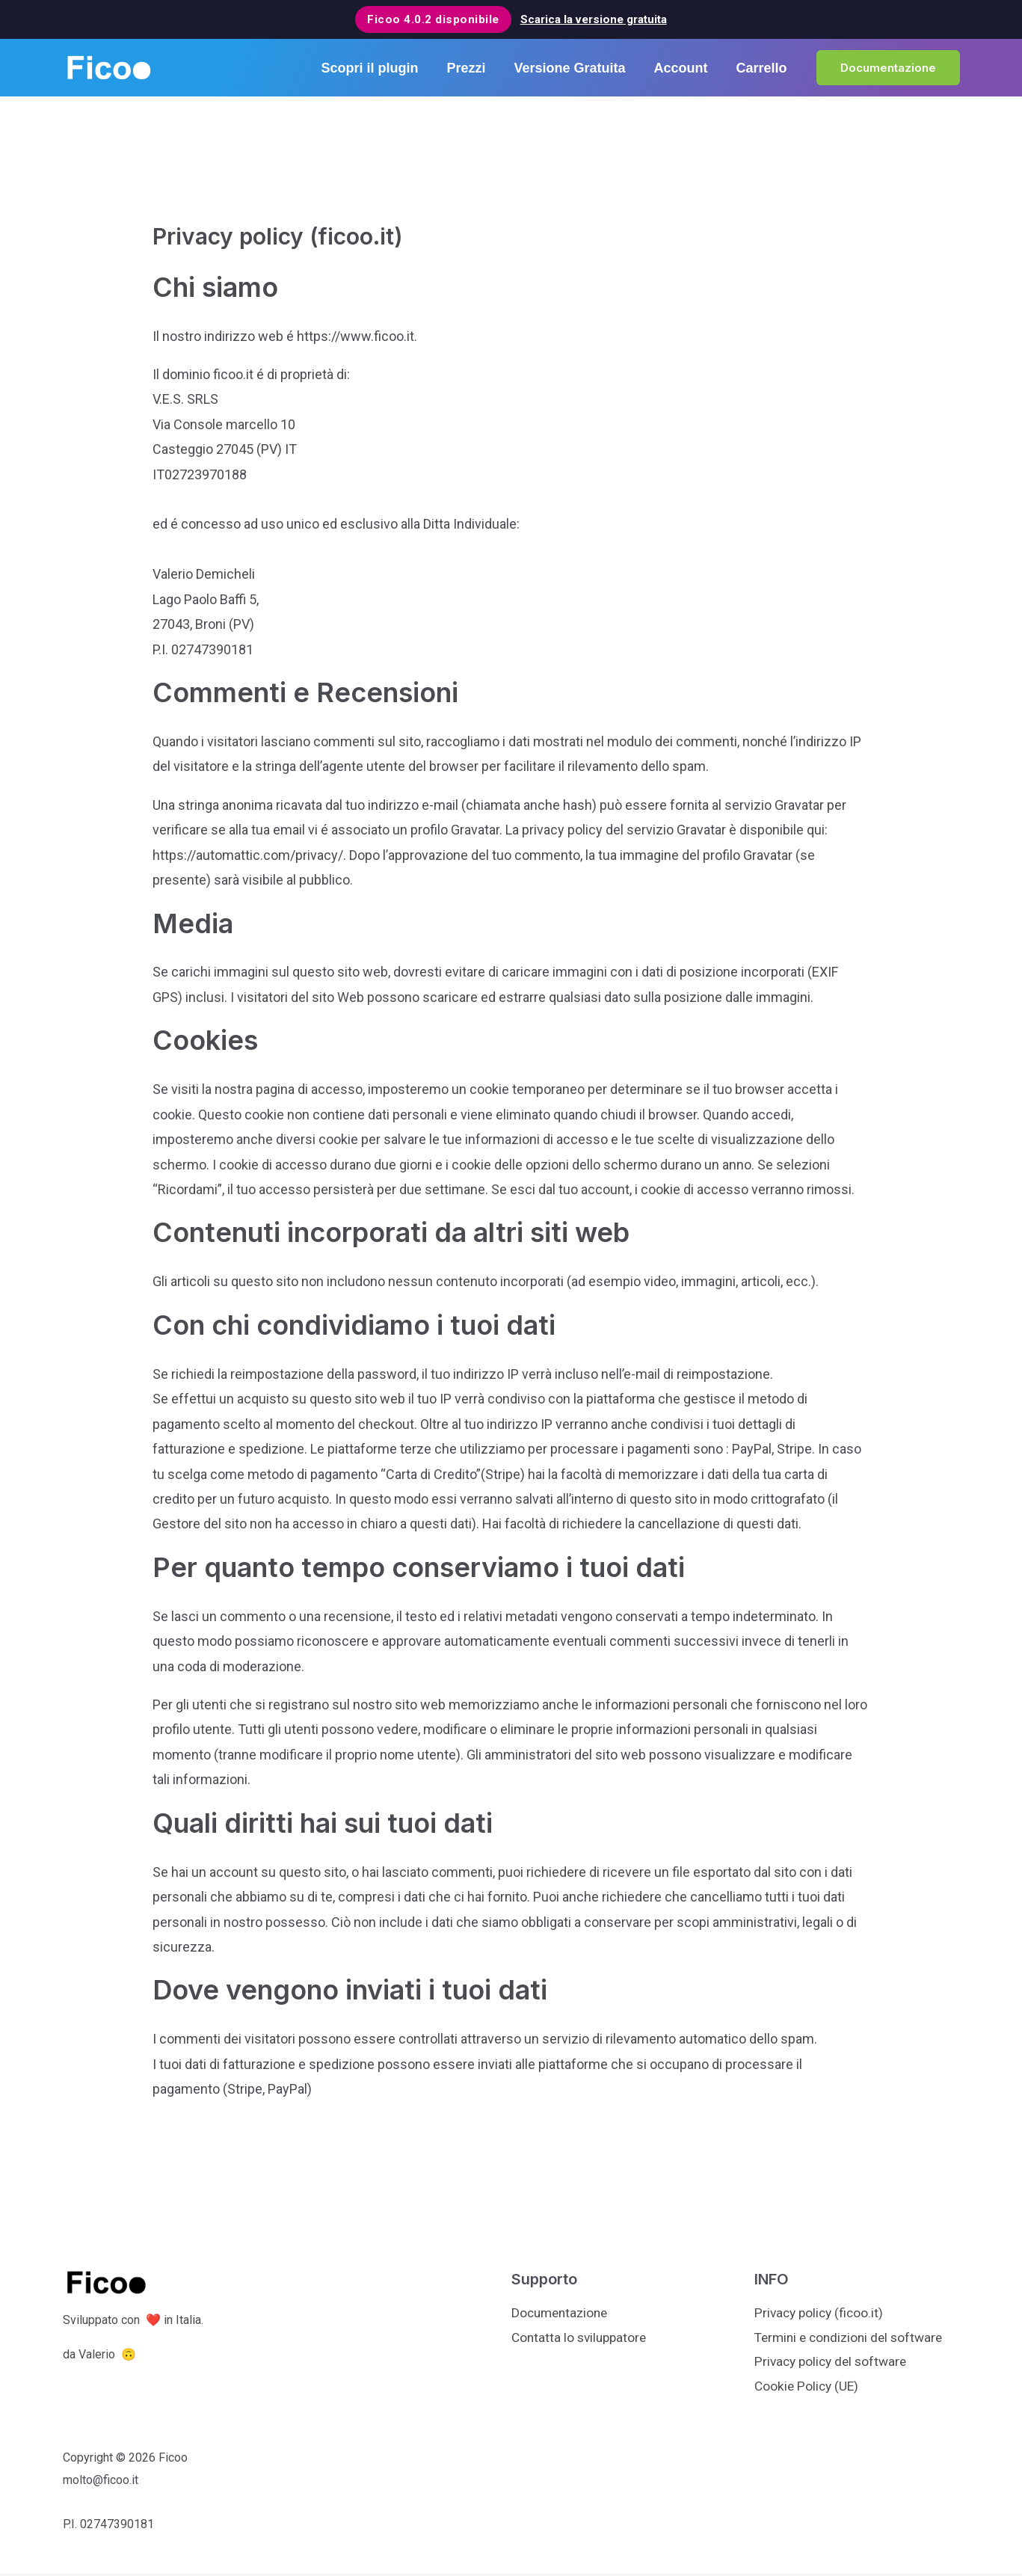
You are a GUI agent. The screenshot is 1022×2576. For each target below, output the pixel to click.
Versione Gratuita (573, 68)
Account (682, 68)
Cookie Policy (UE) (808, 2389)
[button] (888, 67)
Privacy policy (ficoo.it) (821, 2313)
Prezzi (471, 68)
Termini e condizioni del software (853, 2338)
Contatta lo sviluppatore (581, 2338)
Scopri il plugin (376, 68)
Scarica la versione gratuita (593, 19)
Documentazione (562, 2313)
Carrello (761, 68)
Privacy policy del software (834, 2363)
